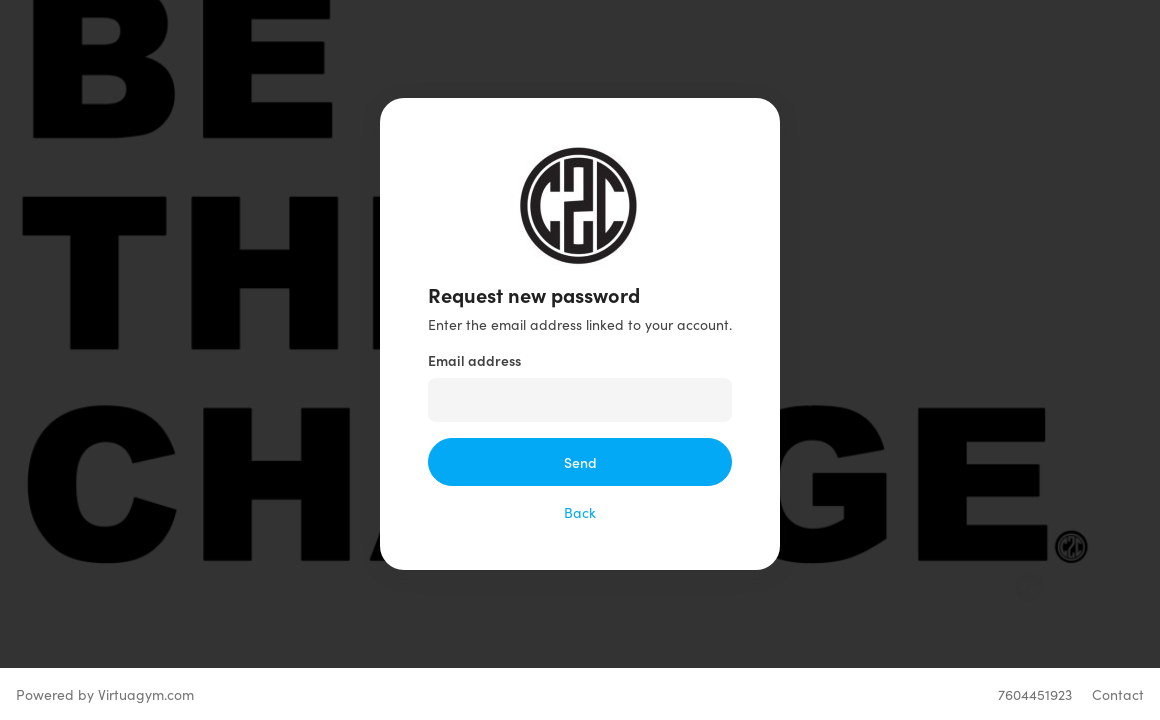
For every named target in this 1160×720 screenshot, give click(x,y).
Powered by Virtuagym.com (105, 694)
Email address (474, 360)
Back (580, 512)
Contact (1118, 694)
